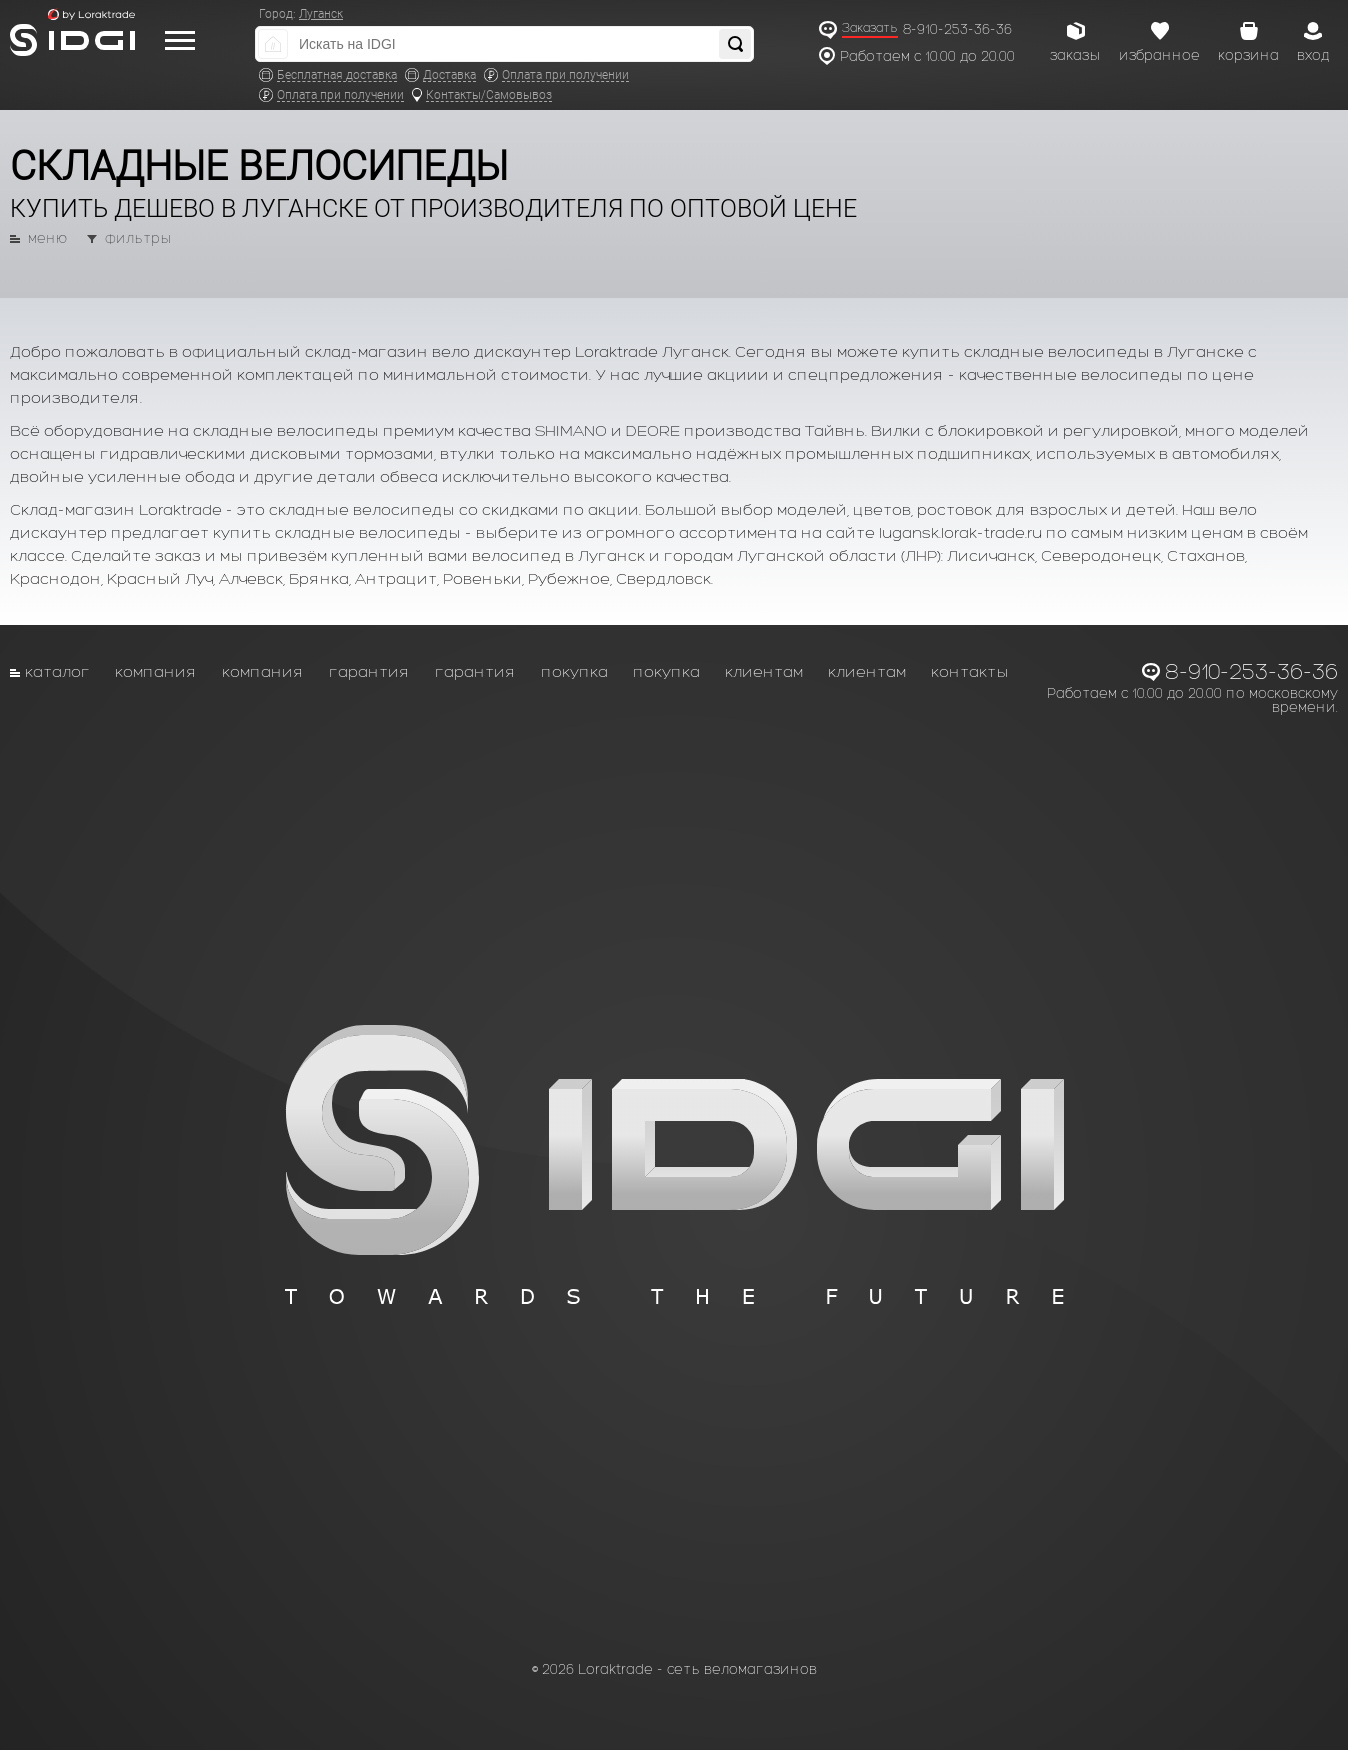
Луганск (321, 14)
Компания (156, 671)
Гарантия (369, 671)
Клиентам (764, 671)
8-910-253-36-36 (957, 29)
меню (47, 239)
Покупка (574, 671)
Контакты (970, 671)
